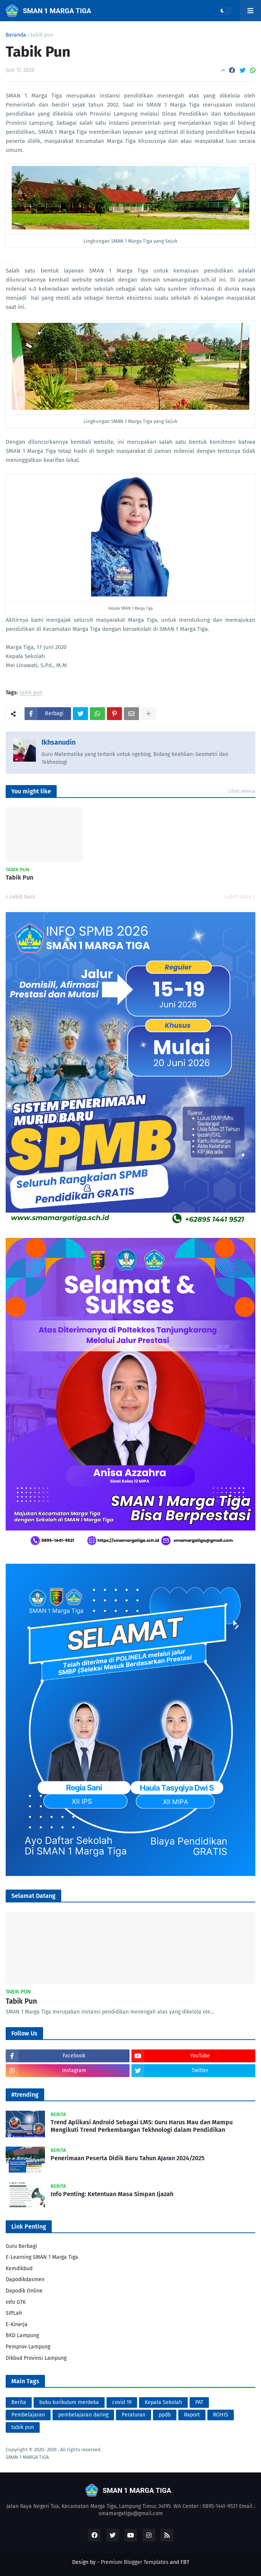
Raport (192, 2415)
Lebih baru (22, 897)
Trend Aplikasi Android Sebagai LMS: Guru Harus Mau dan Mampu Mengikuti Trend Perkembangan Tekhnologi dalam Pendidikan (142, 2126)
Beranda (16, 35)
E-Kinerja (17, 2324)
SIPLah (14, 2313)
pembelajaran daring (83, 2415)
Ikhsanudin (59, 742)
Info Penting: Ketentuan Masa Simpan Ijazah (112, 2194)
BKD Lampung (22, 2335)
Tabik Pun (19, 877)
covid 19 (121, 2402)
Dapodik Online (24, 2291)
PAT (199, 2402)
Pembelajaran (28, 2415)
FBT (185, 2562)
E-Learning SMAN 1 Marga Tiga (42, 2257)
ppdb (165, 2415)
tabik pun (42, 35)
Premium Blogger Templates (134, 2562)
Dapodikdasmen (25, 2279)
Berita (18, 2402)
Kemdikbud (19, 2268)
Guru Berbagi (21, 2246)
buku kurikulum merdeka (69, 2402)
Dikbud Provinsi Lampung (36, 2358)
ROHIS (220, 2415)
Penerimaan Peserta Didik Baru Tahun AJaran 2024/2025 (127, 2158)
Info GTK (16, 2302)
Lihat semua (241, 791)
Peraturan (133, 2415)
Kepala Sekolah (163, 2402)
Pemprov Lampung (28, 2347)
